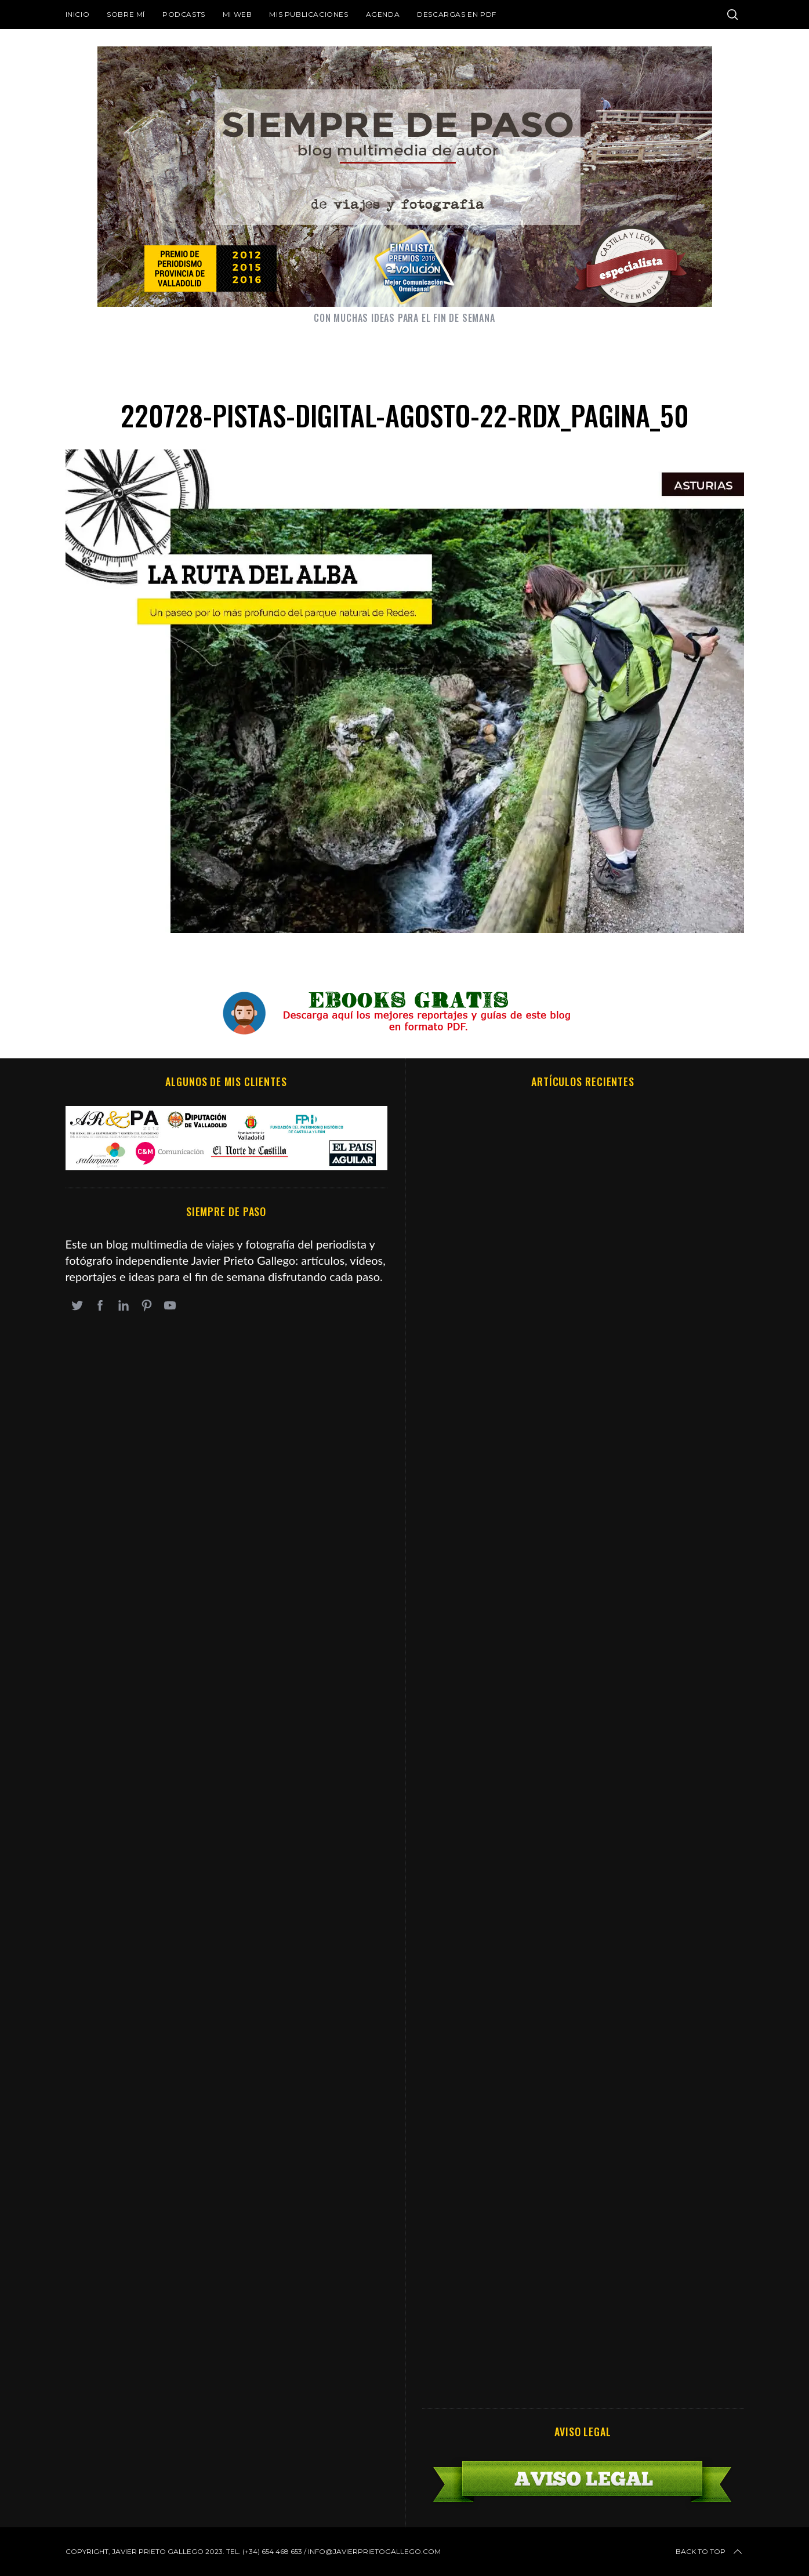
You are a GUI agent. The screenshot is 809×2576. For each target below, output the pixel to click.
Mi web (237, 14)
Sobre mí (126, 14)
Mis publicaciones (308, 14)
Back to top (710, 2551)
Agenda (383, 14)
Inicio (78, 14)
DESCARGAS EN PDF (456, 14)
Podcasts (183, 14)
